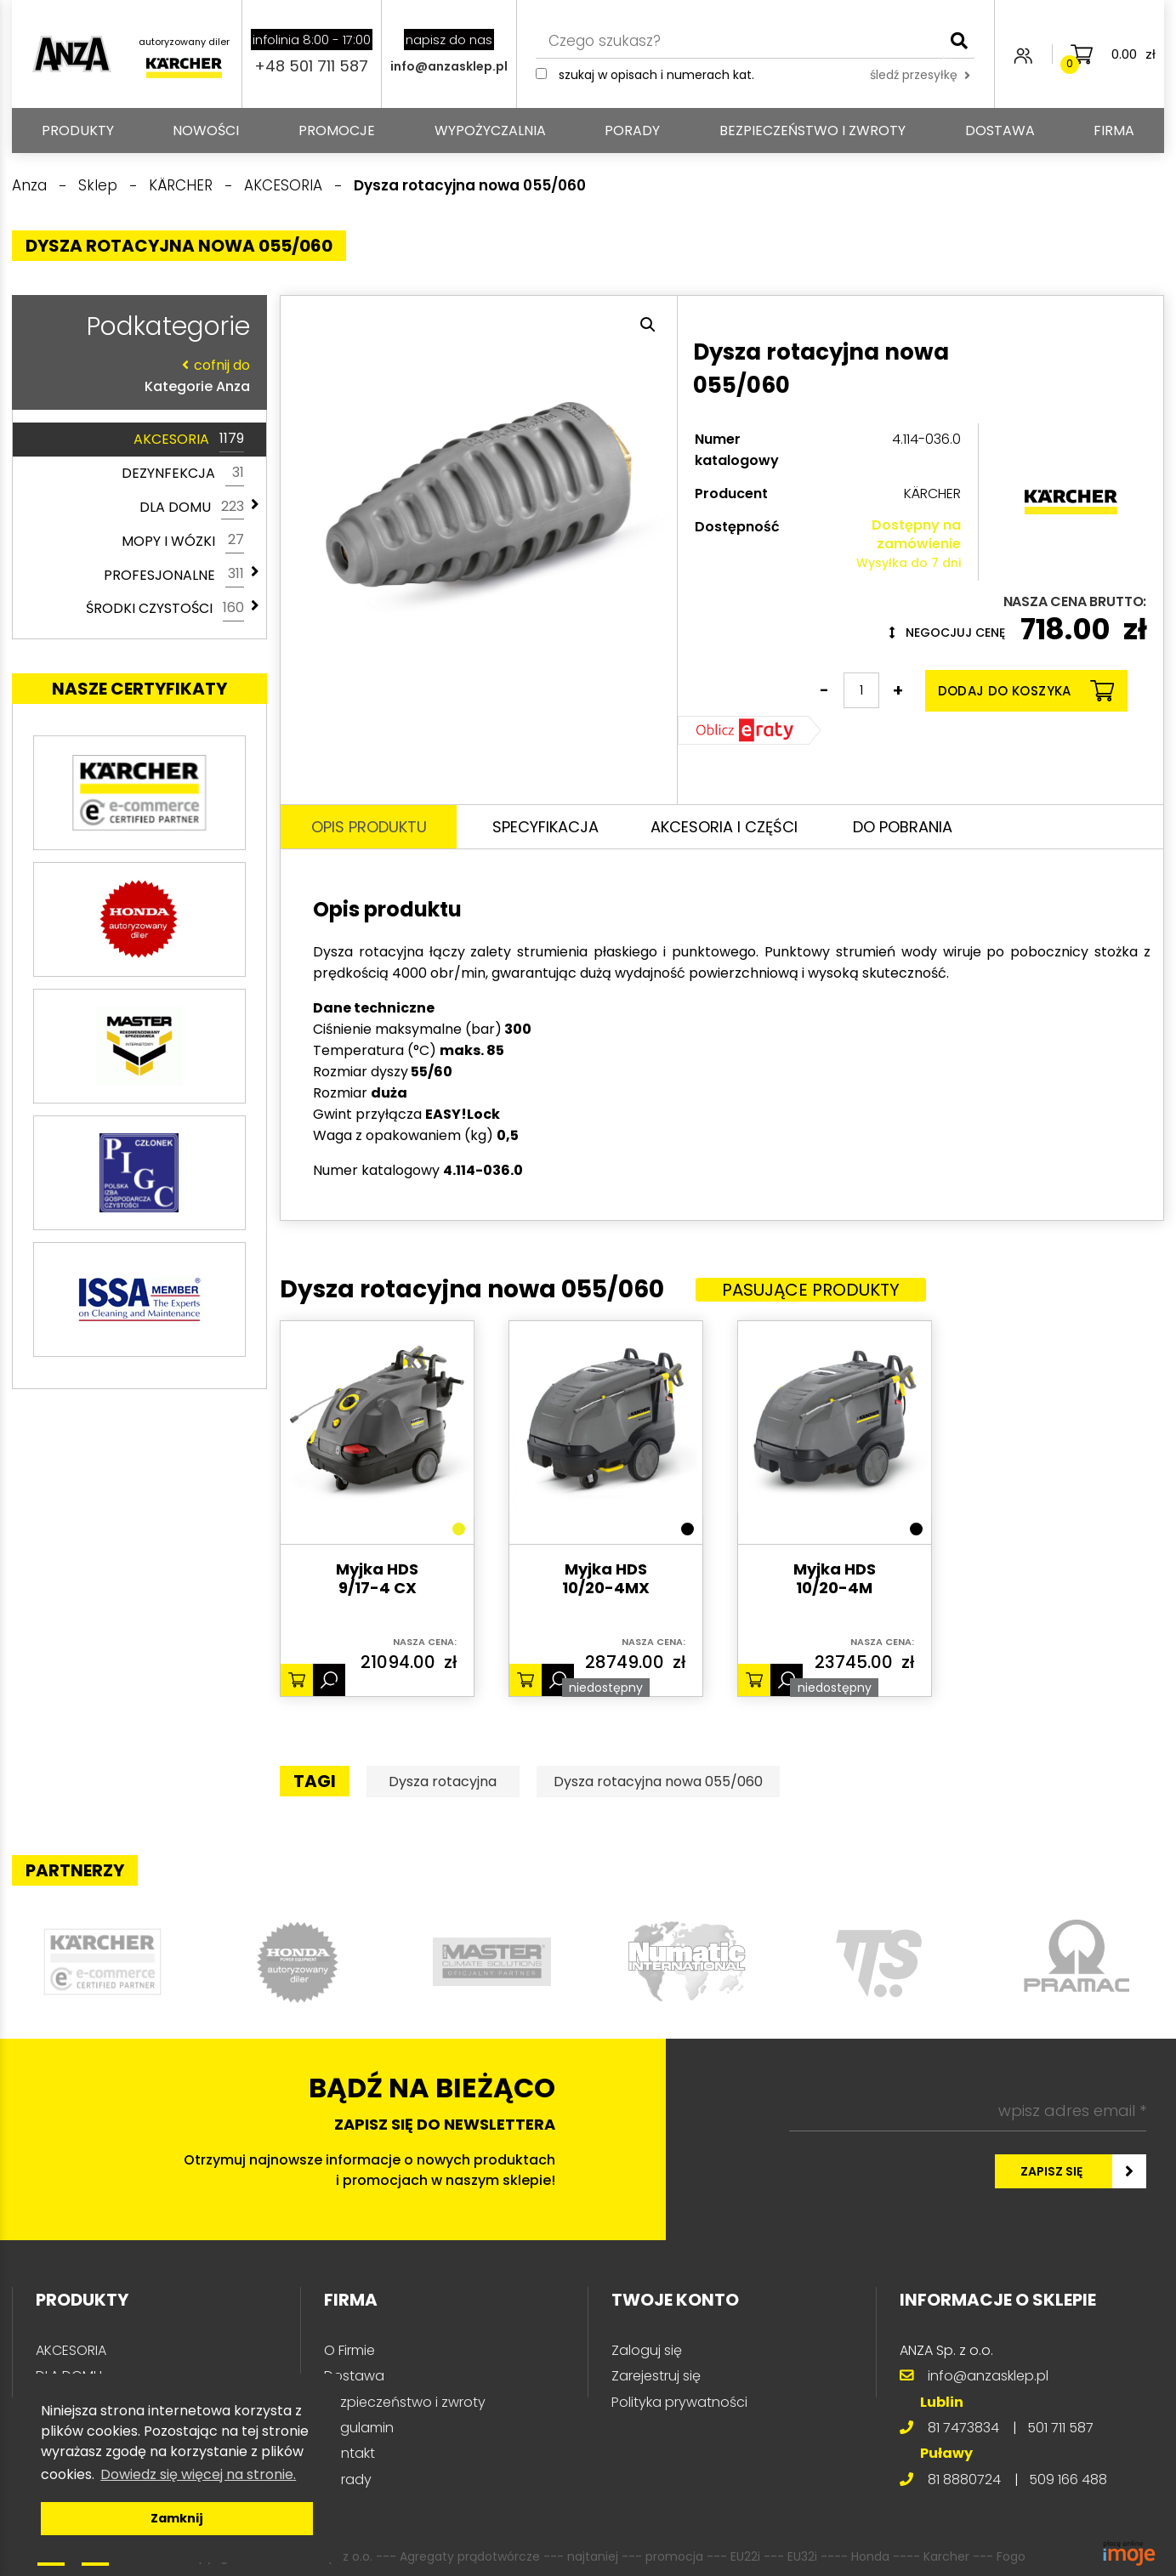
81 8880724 (964, 2479)
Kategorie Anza (135, 375)
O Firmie (349, 2350)
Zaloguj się (646, 2350)
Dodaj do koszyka (1026, 690)
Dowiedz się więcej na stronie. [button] (198, 2474)
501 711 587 (1060, 2427)
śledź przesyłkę (920, 74)
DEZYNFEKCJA (183, 473)
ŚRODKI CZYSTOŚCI (165, 608)
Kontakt (349, 2453)
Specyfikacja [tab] (545, 826)
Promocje (336, 130)
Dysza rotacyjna (443, 1781)
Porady (632, 130)
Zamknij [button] (177, 2518)
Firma (1114, 130)
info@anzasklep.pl (449, 66)
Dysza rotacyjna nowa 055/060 (658, 1781)
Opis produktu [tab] (369, 826)
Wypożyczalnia (490, 130)
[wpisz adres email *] (967, 2111)
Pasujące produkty (811, 1290)
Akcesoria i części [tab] (724, 826)
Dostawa (1000, 130)
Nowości (206, 130)
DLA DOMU (191, 507)
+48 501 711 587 (311, 66)
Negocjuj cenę (947, 632)
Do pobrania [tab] (902, 826)
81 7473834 (963, 2427)
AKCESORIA (189, 439)
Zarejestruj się (656, 2376)
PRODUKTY (78, 130)
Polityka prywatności (679, 2402)
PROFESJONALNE (174, 574)
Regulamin (359, 2427)
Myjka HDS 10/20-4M (834, 1579)
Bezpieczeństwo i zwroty (812, 130)
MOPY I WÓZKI (183, 540)
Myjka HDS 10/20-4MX (606, 1579)
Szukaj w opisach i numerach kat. (656, 74)
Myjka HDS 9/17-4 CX (377, 1579)
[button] (648, 324)
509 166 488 (1068, 2479)
